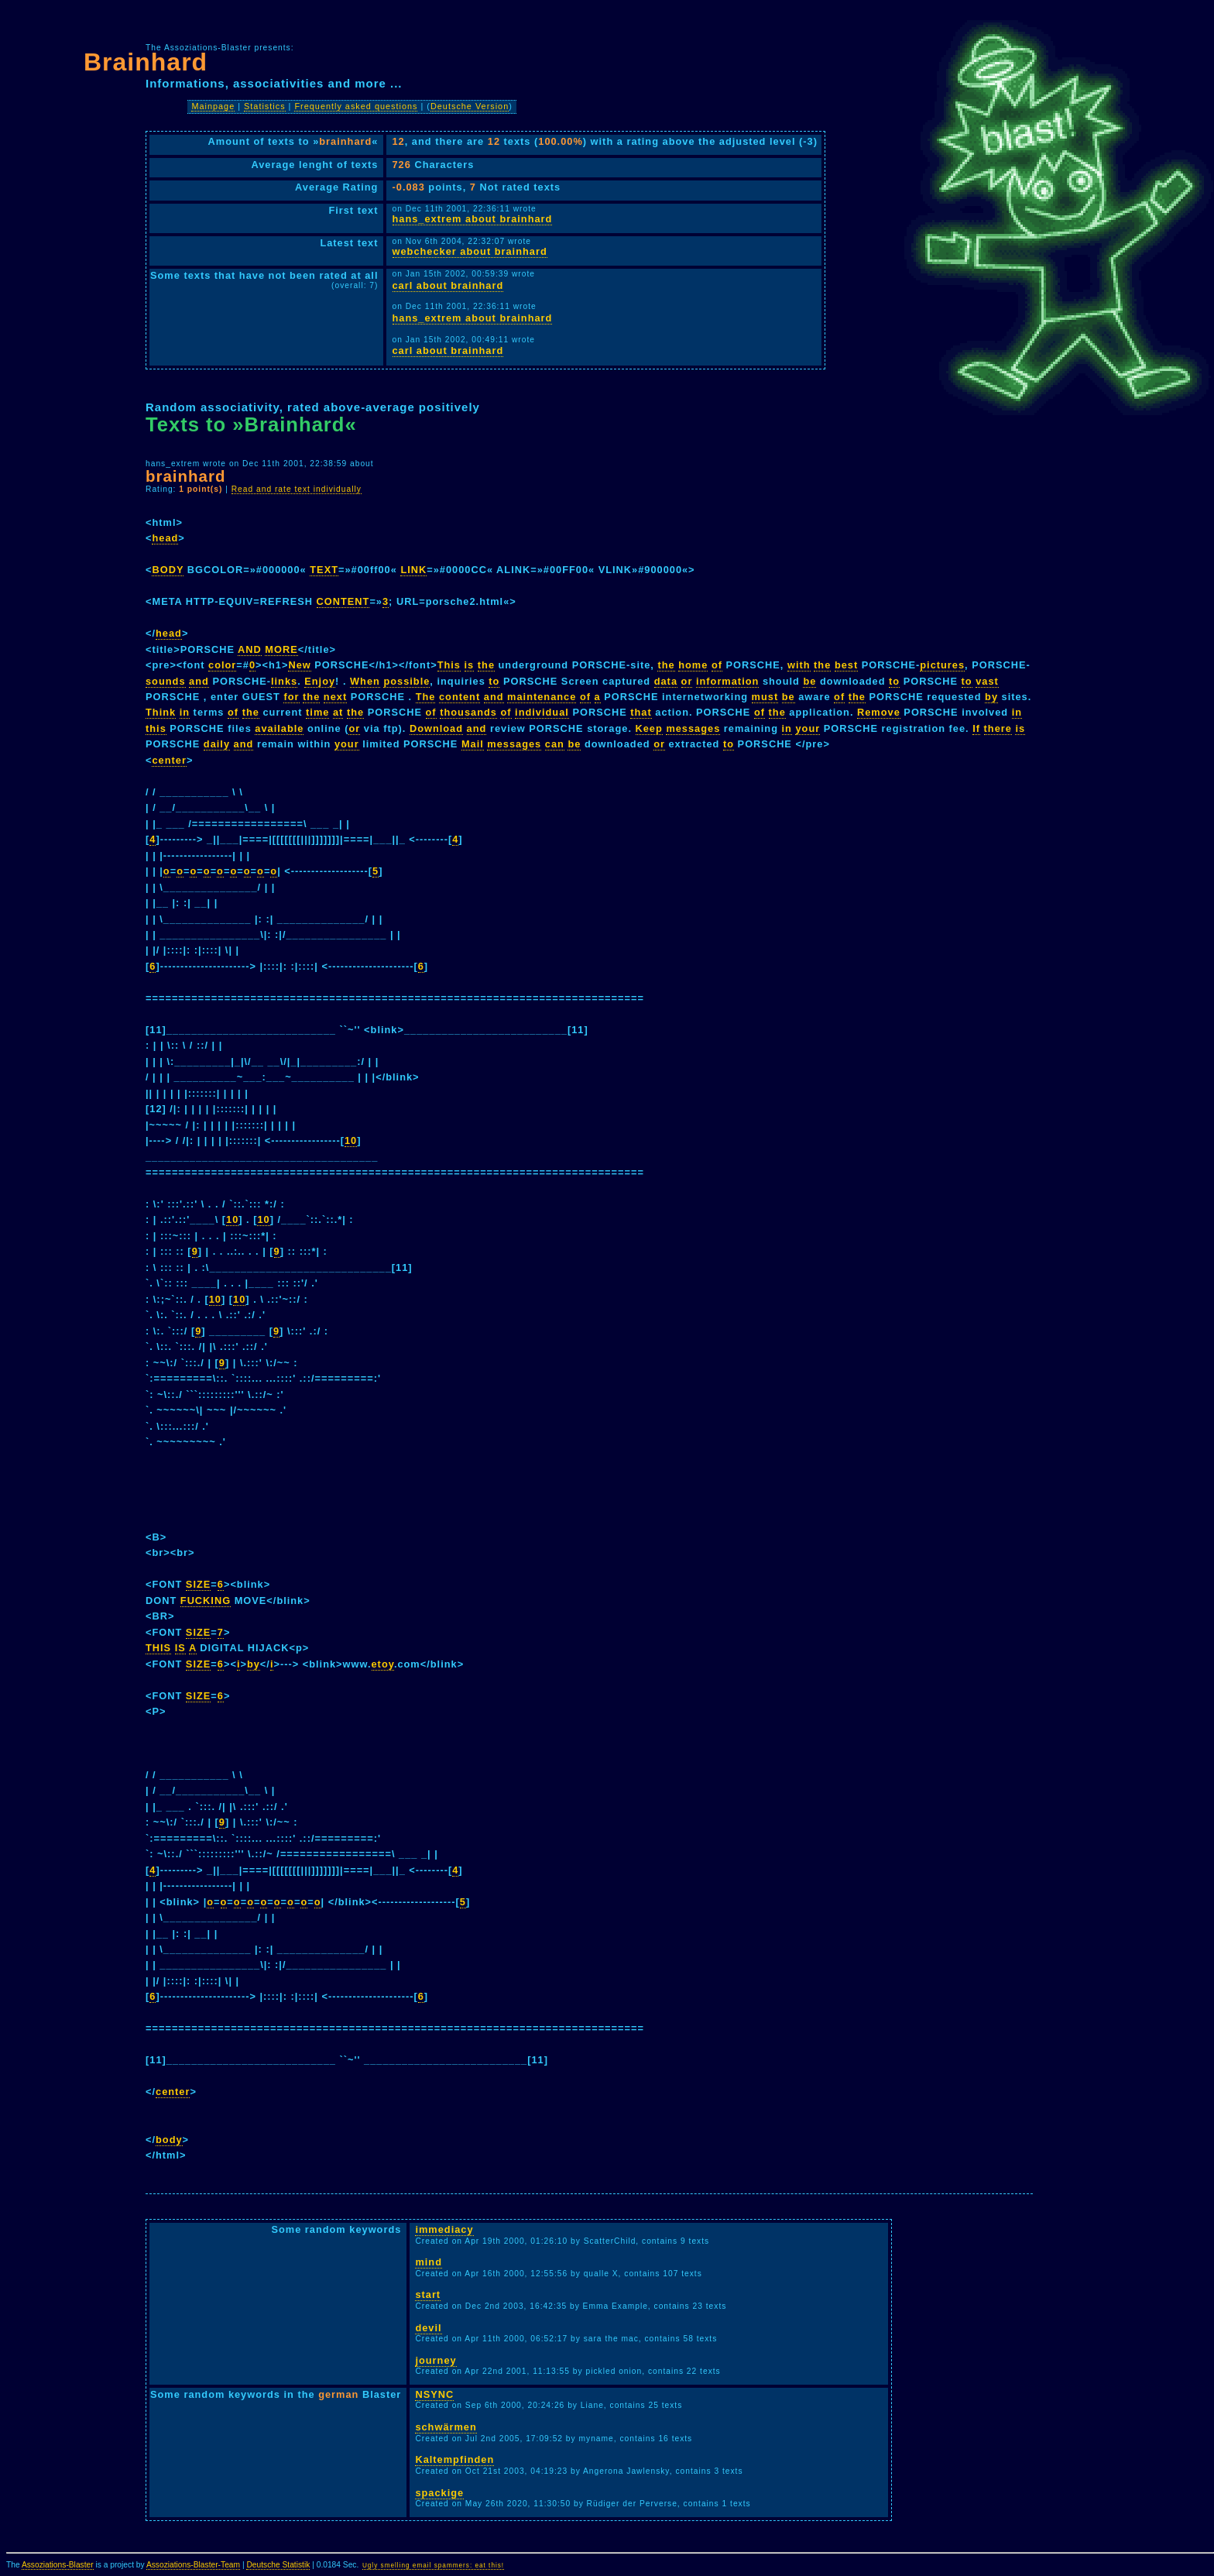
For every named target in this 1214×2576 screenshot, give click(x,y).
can (554, 744)
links (284, 681)
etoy (383, 1664)
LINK (413, 569)
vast (987, 681)
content (459, 696)
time (317, 712)
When (365, 681)
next (335, 696)
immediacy (444, 2229)
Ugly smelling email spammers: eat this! (433, 2565)
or (687, 681)
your (807, 728)
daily (217, 744)
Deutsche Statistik (278, 2565)
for (291, 696)
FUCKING (205, 1600)
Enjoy (319, 681)
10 (351, 1140)
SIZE (198, 1584)
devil (428, 2328)
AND (250, 649)
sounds (166, 681)
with (799, 665)
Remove (878, 712)
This (449, 665)
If (976, 728)
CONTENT (343, 601)
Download (436, 728)
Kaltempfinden (454, 2459)
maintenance (541, 696)
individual (542, 712)
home (693, 665)
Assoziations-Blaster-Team (193, 2565)
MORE (281, 649)
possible (406, 681)
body (169, 2139)
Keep (649, 728)
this (156, 728)
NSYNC (434, 2394)
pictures (942, 665)
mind (428, 2262)
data (665, 681)
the (486, 665)
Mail (472, 744)
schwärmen (445, 2427)
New (299, 665)
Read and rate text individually (296, 489)
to (494, 681)
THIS (158, 1648)
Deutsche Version (469, 106)
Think (161, 712)
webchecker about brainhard (470, 251)
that (640, 712)
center (169, 760)
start (428, 2294)
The (426, 696)
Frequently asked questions (355, 106)
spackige (439, 2493)
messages (693, 728)
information (727, 681)
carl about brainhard (448, 285)
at (338, 712)
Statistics (265, 106)
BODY (167, 569)
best (846, 665)
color (222, 665)
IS (180, 1648)
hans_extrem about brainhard (473, 219)
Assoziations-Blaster (58, 2565)
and (199, 681)
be (809, 681)
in (185, 712)
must (765, 696)
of (717, 665)
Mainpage (213, 106)
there (998, 728)
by (991, 696)
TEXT (324, 569)
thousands (468, 712)
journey (435, 2360)
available (279, 728)
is (470, 665)
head (165, 538)
